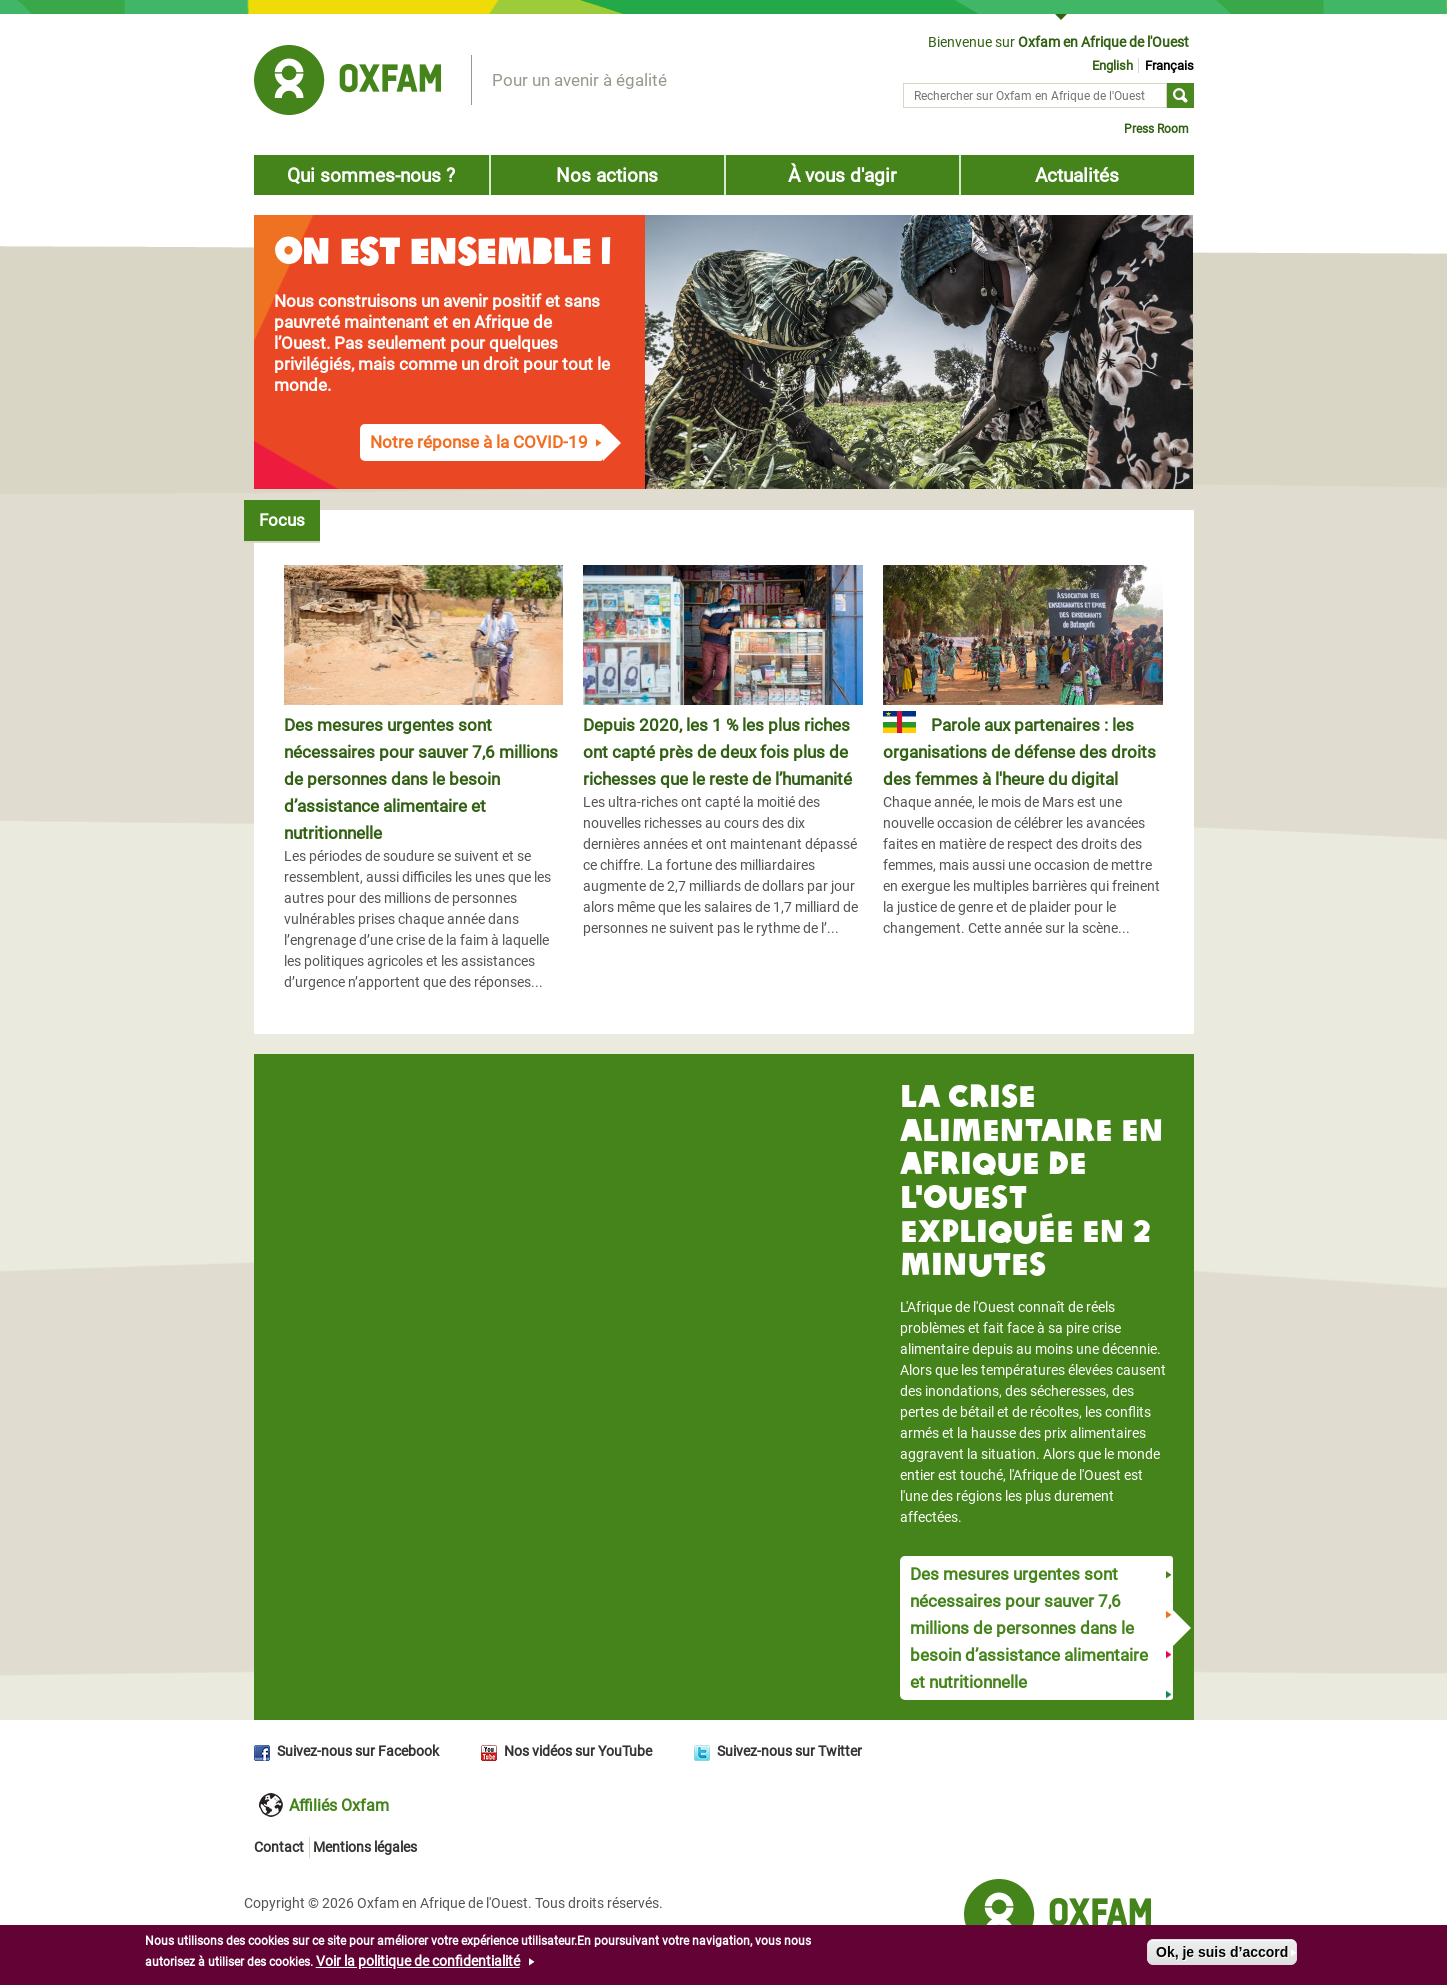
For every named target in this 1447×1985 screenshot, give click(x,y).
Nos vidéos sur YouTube (578, 1751)
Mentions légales (365, 1847)
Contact (279, 1847)
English (1112, 65)
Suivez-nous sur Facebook (358, 1751)
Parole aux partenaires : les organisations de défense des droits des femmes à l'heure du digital (1019, 752)
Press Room (1156, 129)
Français (1169, 65)
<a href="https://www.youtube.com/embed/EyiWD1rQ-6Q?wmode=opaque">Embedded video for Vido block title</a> (567, 1230)
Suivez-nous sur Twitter (789, 1751)
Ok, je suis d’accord (1222, 1952)
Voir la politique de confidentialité (418, 1961)
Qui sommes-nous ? (371, 175)
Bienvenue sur (1058, 42)
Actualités (1077, 175)
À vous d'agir (842, 175)
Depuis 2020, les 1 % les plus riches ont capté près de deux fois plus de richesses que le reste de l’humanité (717, 752)
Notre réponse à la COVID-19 (479, 442)
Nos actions (607, 175)
